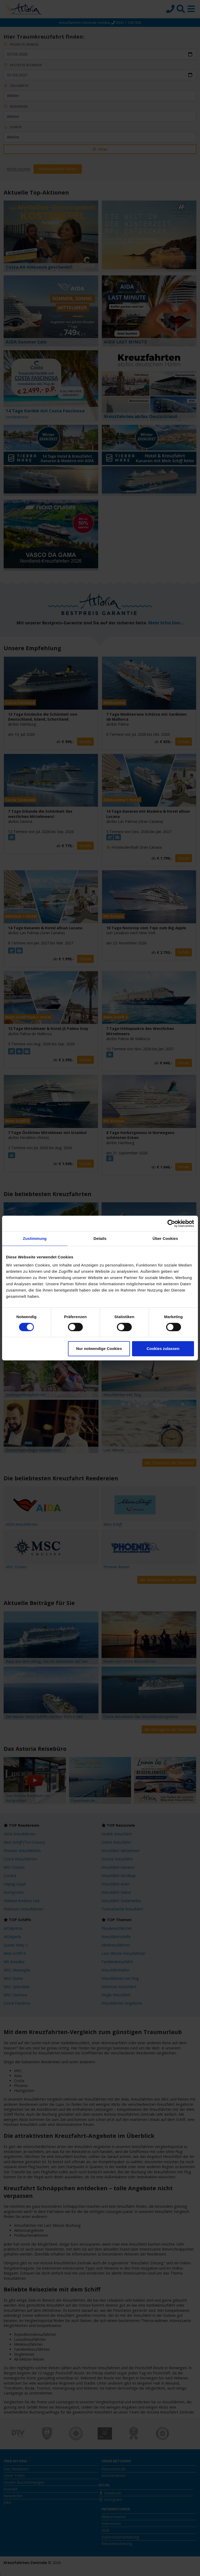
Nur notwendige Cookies (99, 1348)
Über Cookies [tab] (165, 1238)
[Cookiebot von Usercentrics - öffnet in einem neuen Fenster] (171, 1223)
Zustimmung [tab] (35, 1238)
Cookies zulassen (163, 1348)
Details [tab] (100, 1238)
